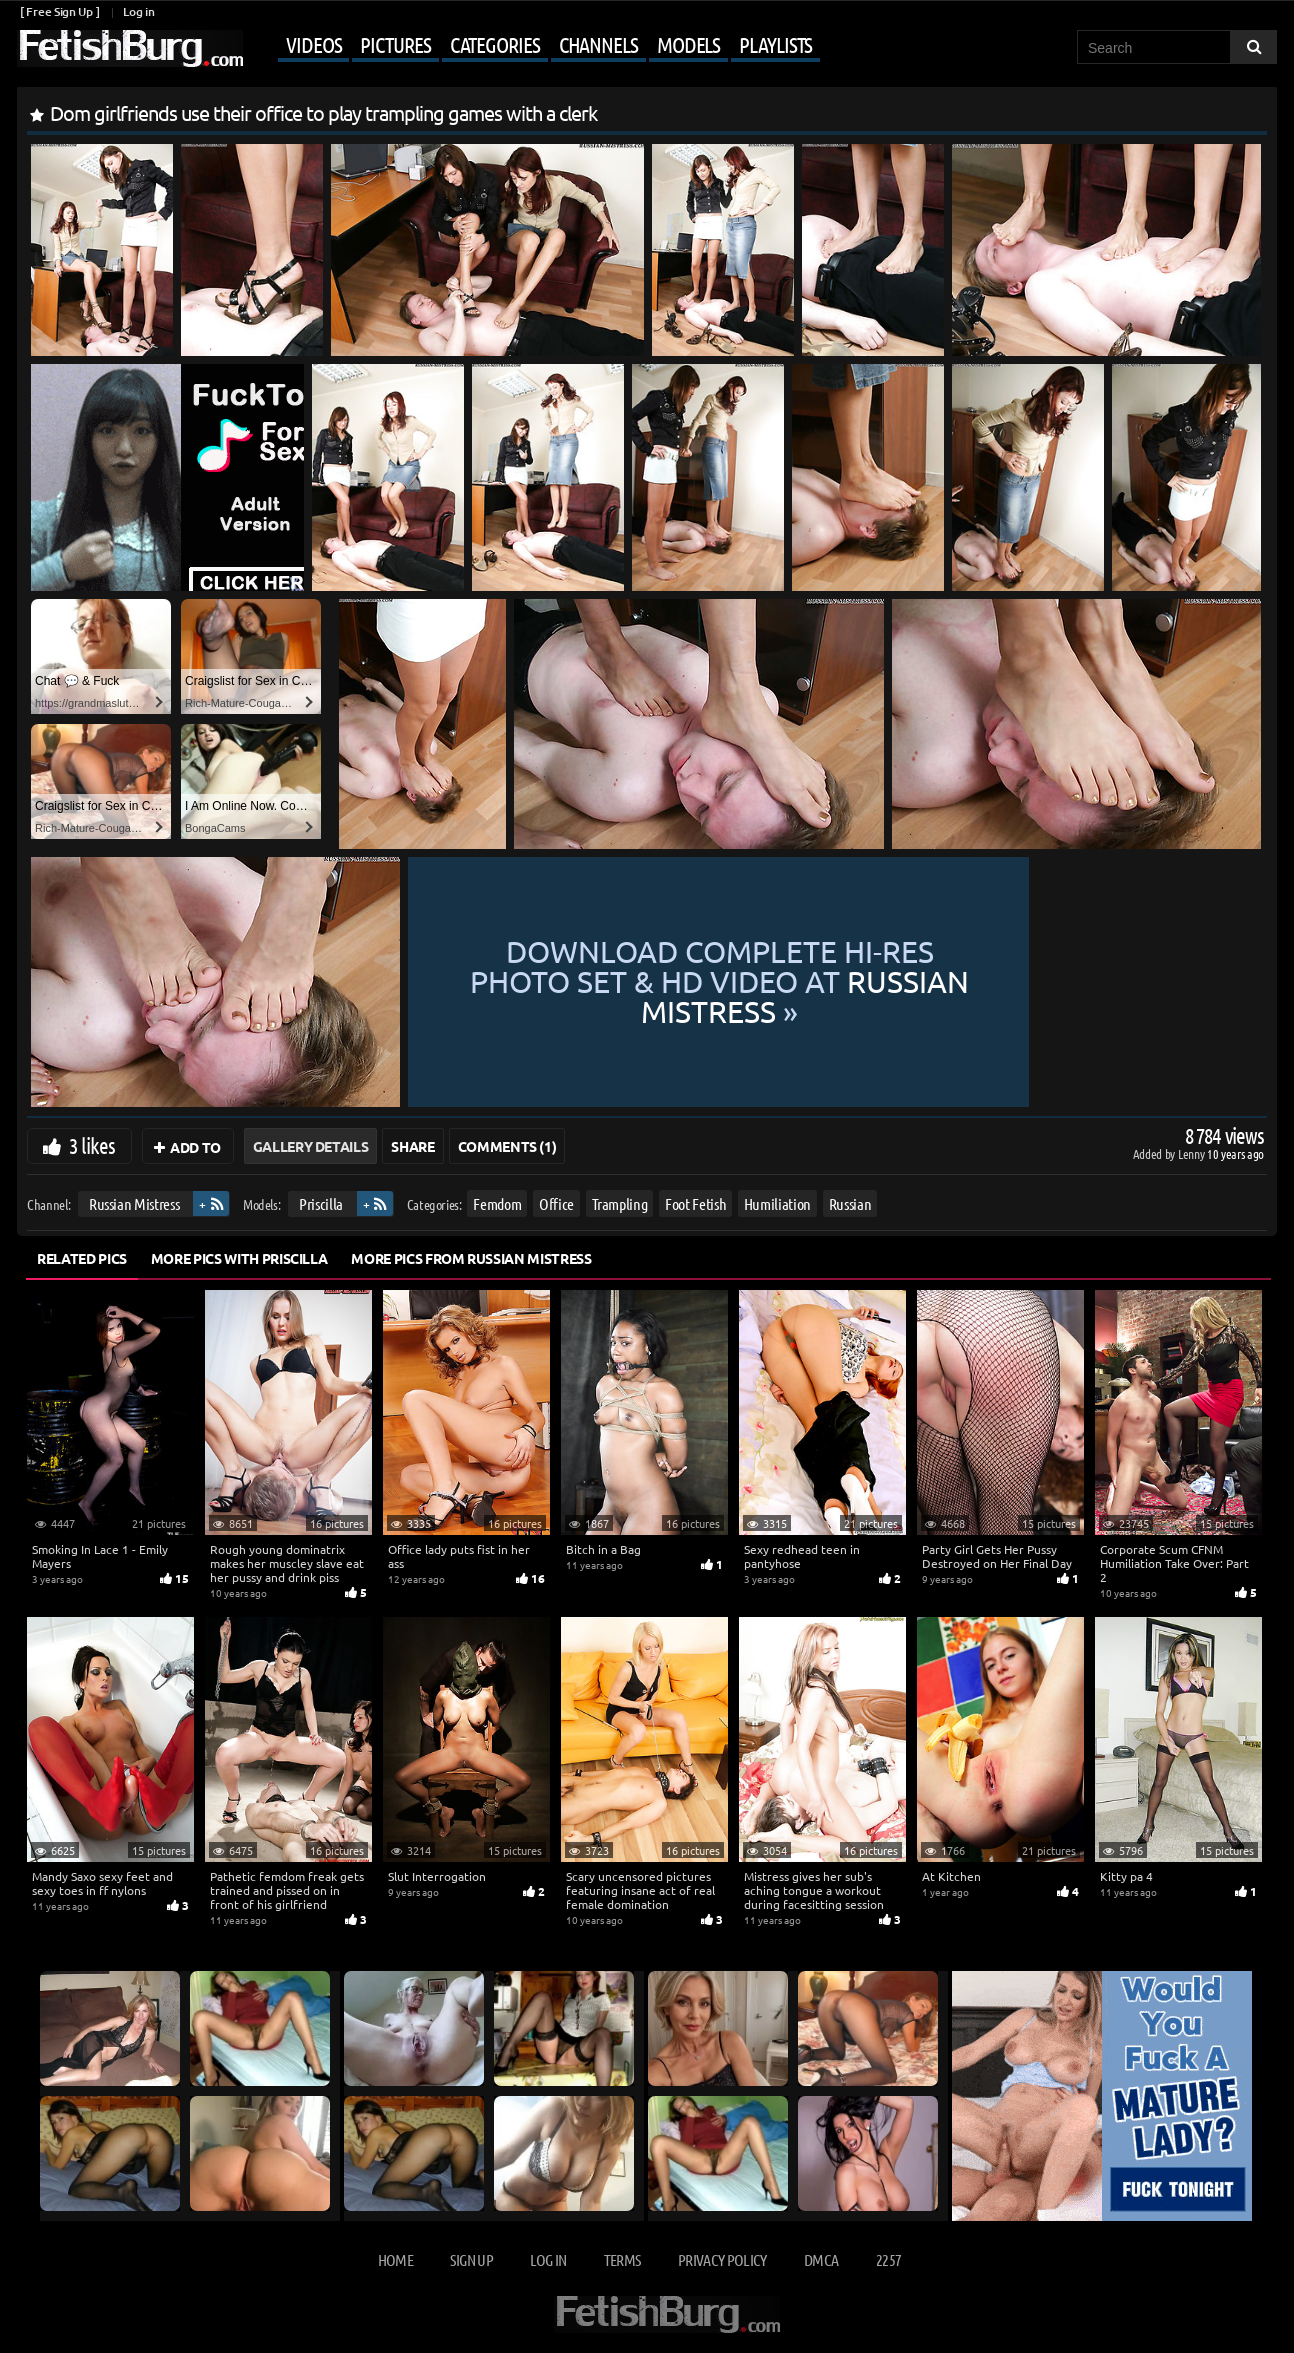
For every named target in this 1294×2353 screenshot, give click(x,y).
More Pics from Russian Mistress (471, 1258)
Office (556, 1203)
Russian (850, 1203)
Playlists (775, 44)
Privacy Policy (722, 2259)
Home (395, 2259)
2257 (888, 2259)
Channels (598, 44)
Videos (313, 44)
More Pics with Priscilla (239, 1258)
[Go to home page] (130, 48)
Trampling (620, 1203)
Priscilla (321, 1203)
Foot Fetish (695, 1203)
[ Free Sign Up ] (59, 11)
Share (412, 1146)
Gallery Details (311, 1146)
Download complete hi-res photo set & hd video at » (834, 982)
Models (688, 44)
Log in (138, 11)
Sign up (471, 2259)
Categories (495, 44)
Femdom (497, 1203)
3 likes (92, 1145)
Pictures (395, 44)
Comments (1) (507, 1146)
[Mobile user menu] (534, 46)
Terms (622, 2259)
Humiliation (777, 1203)
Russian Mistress (134, 1203)
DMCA (821, 2259)
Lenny (1192, 1153)
